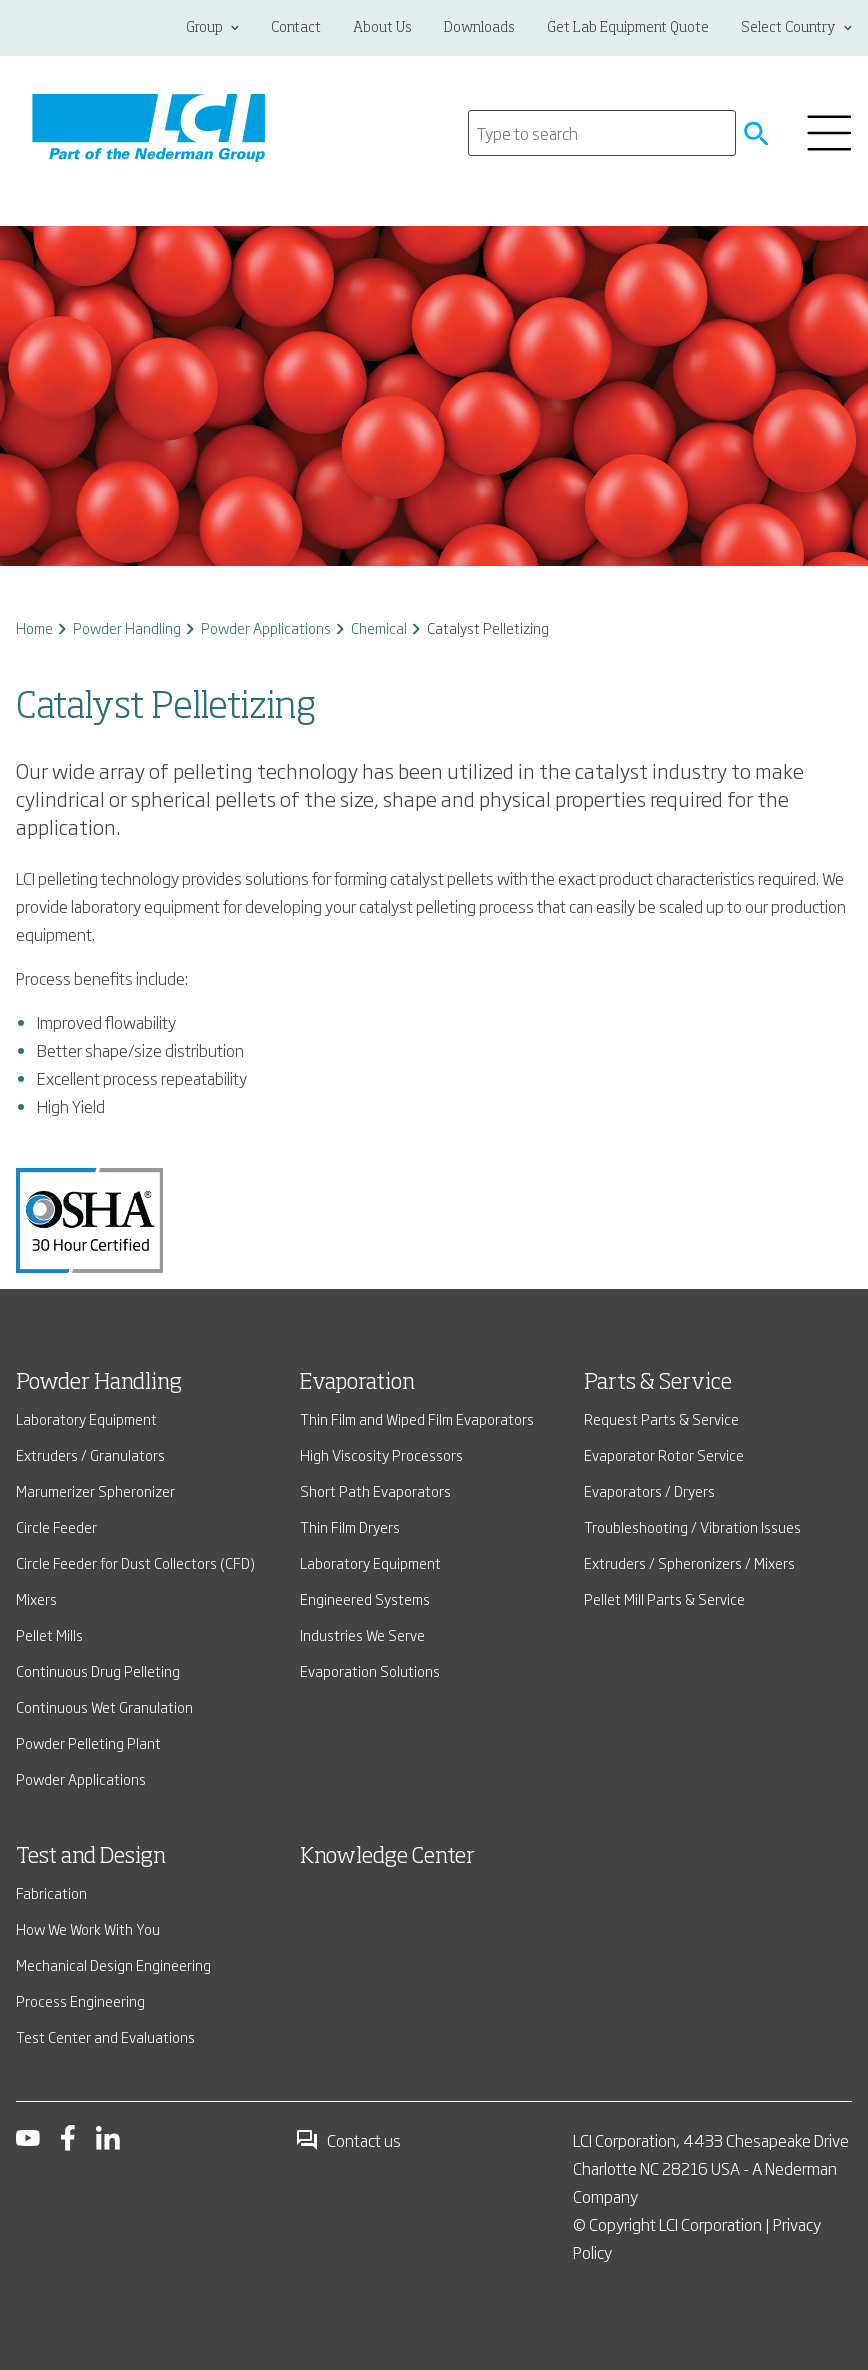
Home (34, 627)
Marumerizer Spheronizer (95, 1490)
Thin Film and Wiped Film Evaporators (417, 1418)
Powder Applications (266, 627)
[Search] (602, 133)
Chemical (379, 627)
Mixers (36, 1598)
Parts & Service (658, 1383)
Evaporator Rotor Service (664, 1454)
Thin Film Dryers (350, 1526)
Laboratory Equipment (86, 1418)
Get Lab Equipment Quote (628, 28)
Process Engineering (80, 2000)
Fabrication (51, 1892)
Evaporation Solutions (370, 1670)
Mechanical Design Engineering (113, 1964)
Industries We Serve (362, 1634)
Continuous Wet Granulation (104, 1706)
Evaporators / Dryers (649, 1490)
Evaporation (357, 1383)
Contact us (348, 2140)
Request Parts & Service (661, 1418)
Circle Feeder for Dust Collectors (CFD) (135, 1562)
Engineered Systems (365, 1598)
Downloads (479, 28)
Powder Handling (127, 627)
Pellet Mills (49, 1634)
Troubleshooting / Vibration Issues (692, 1526)
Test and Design (91, 1857)
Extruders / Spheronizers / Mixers (689, 1562)
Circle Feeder (56, 1526)
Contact (296, 28)
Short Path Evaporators (375, 1490)
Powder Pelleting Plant (88, 1742)
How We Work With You (88, 1928)
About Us (382, 28)
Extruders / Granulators (90, 1454)
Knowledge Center (387, 1857)
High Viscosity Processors (381, 1454)
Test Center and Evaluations (105, 2036)
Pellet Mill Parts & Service (664, 1598)
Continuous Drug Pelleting (98, 1670)
